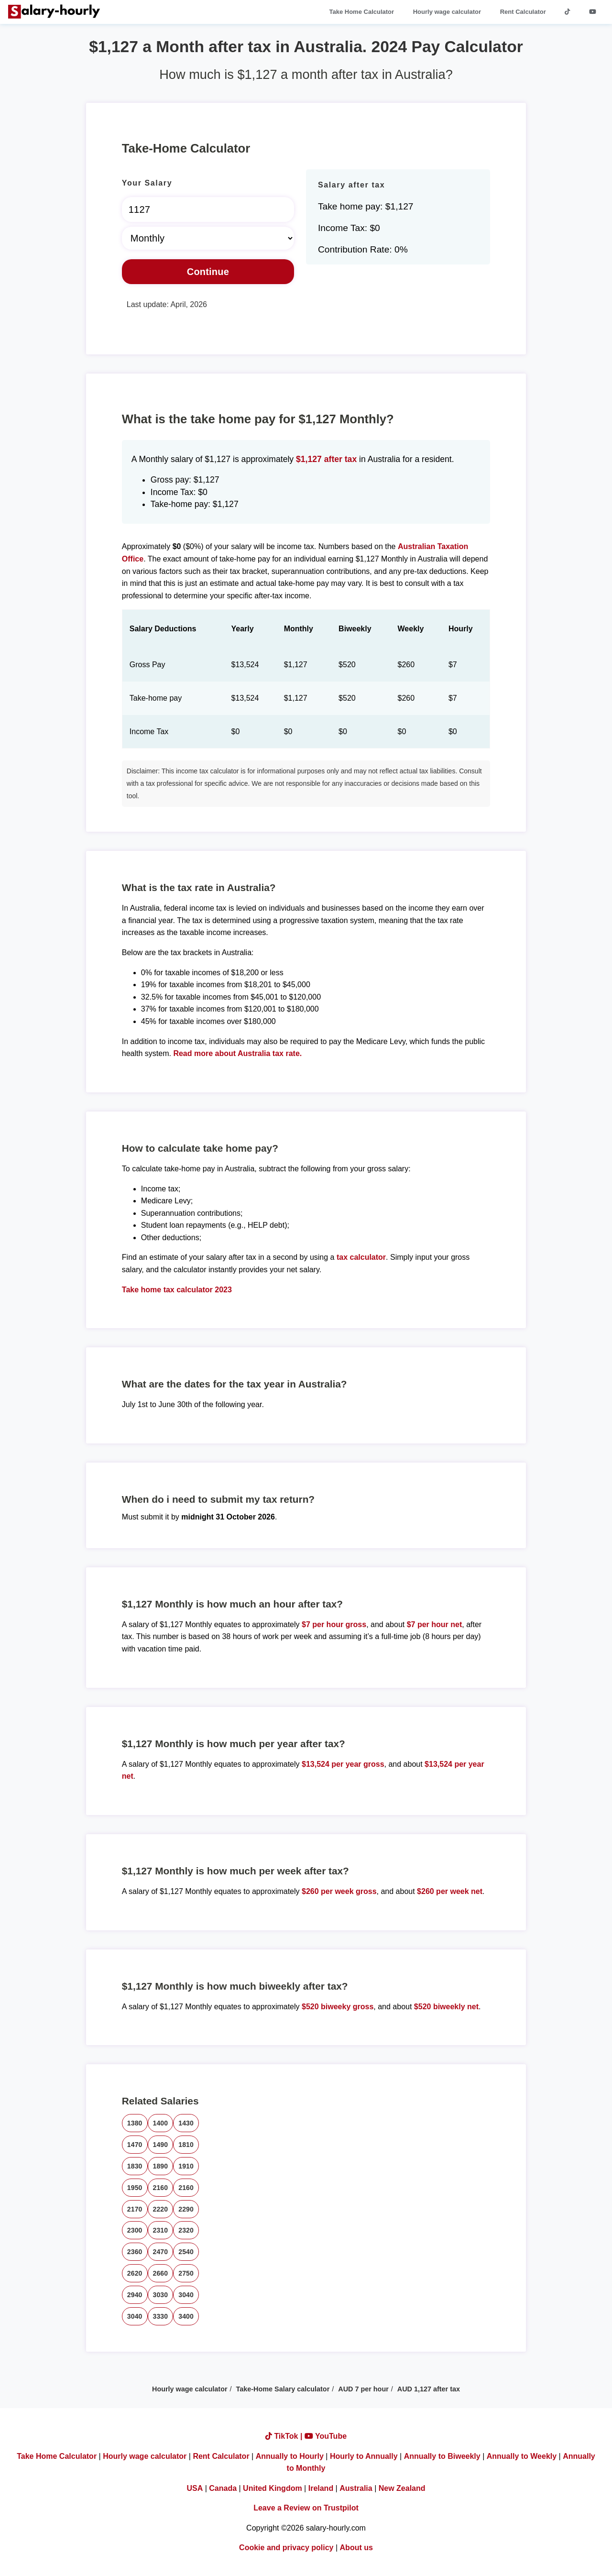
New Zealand (402, 2488)
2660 (160, 2273)
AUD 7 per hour (363, 2389)
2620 (134, 2273)
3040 (186, 2295)
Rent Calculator (523, 11)
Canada (223, 2488)
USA (194, 2488)
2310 (160, 2230)
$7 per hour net (434, 1624)
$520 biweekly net (446, 2007)
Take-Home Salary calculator (283, 2389)
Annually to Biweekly (442, 2456)
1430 (186, 2123)
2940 (134, 2295)
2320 (186, 2230)
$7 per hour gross (334, 1624)
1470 (134, 2144)
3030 (160, 2295)
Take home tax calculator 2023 (177, 1290)
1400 (160, 2123)
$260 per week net (449, 1891)
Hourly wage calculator (447, 11)
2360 (134, 2252)
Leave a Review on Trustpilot (306, 2508)
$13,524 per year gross (343, 1764)
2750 (186, 2273)
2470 (160, 2252)
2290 (186, 2209)
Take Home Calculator (361, 11)
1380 (134, 2123)
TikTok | (285, 2436)
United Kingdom (272, 2488)
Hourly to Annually (364, 2456)
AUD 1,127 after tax (428, 2389)
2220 (160, 2209)
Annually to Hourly (290, 2456)
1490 (160, 2144)
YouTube (326, 2436)
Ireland (320, 2488)
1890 (160, 2166)
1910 (186, 2166)
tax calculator (361, 1257)
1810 (186, 2144)
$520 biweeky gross (337, 2007)
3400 (186, 2316)
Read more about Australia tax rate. (237, 1053)
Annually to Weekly (522, 2456)
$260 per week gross (339, 1891)
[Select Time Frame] (208, 238)
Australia (355, 2488)
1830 (134, 2166)
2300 (134, 2230)
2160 (160, 2187)
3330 (160, 2316)
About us (356, 2547)
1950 (134, 2187)
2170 (134, 2209)
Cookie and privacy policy (286, 2547)
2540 (186, 2252)
